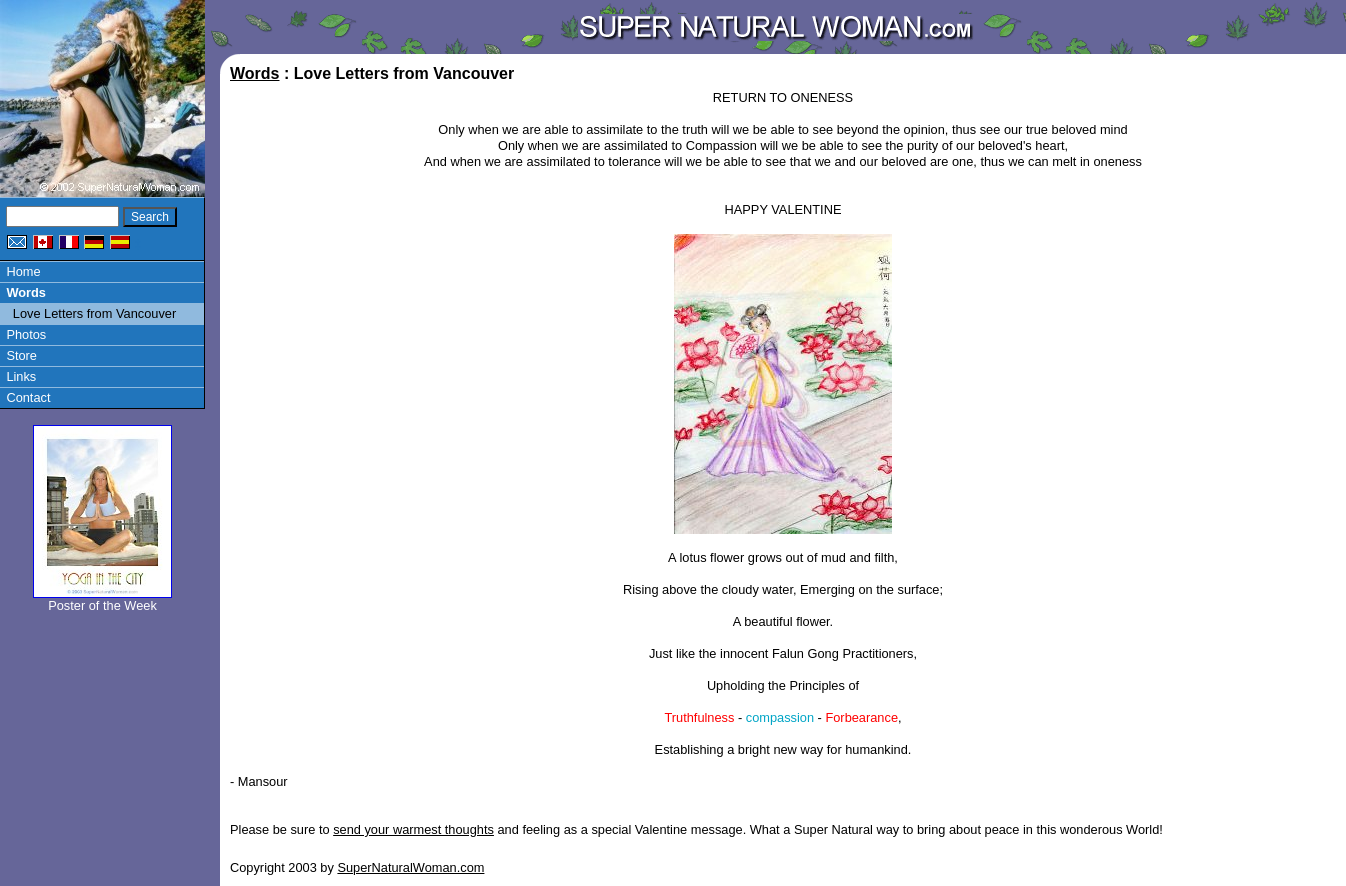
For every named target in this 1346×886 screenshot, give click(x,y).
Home (23, 271)
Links (21, 376)
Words (26, 292)
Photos (26, 334)
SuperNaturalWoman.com (410, 867)
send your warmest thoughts (413, 829)
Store (21, 355)
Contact (28, 397)
